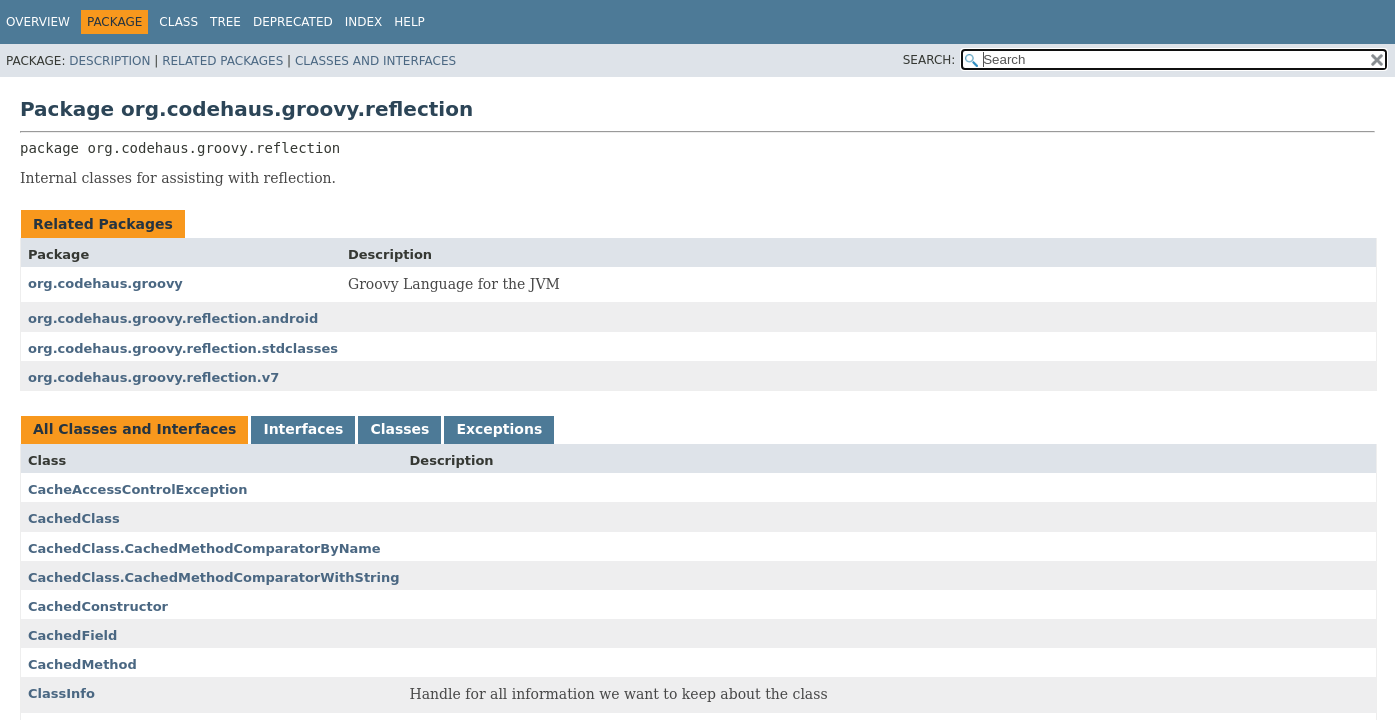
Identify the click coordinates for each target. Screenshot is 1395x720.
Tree (225, 22)
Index (364, 22)
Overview (38, 22)
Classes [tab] (399, 429)
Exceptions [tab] (499, 429)
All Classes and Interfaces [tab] (134, 429)
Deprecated (293, 22)
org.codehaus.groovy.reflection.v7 (153, 377)
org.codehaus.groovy (105, 283)
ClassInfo (61, 693)
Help (409, 22)
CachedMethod (82, 664)
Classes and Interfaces (375, 61)
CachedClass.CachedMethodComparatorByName (204, 548)
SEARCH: (929, 60)
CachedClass (74, 518)
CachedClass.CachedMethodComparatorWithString (214, 577)
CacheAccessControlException (138, 489)
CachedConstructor (98, 606)
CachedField (72, 635)
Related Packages (222, 61)
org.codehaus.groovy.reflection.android (173, 318)
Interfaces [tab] (303, 429)
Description (109, 61)
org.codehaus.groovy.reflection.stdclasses (183, 348)
